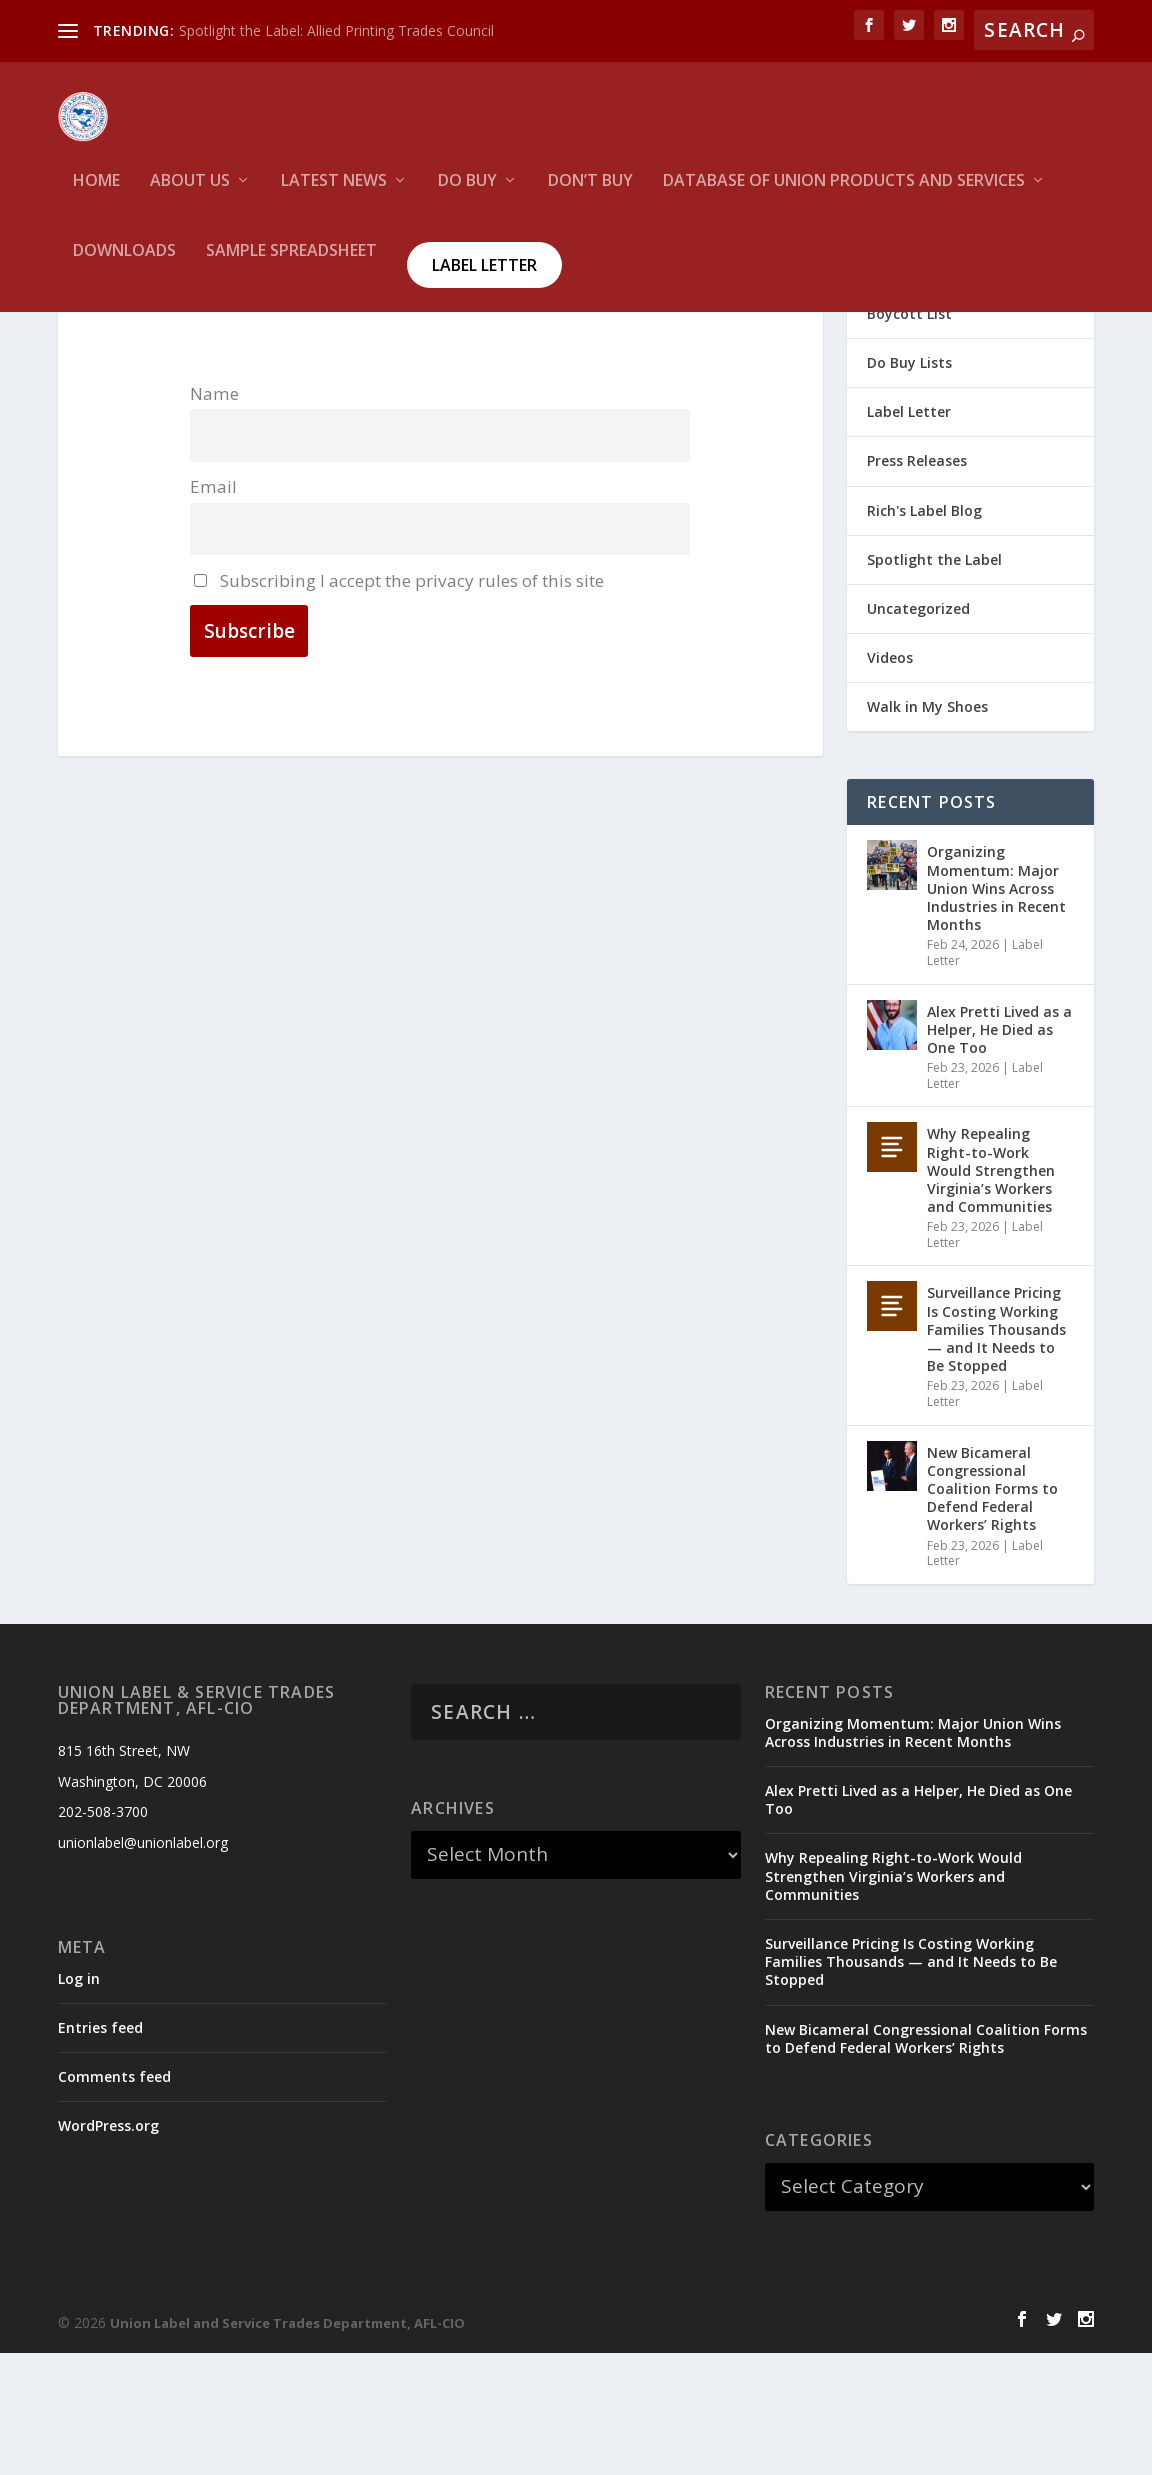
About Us (190, 195)
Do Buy (467, 195)
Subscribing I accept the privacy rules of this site (399, 701)
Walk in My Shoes (927, 828)
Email (213, 608)
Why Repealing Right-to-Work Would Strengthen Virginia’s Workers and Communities (991, 1292)
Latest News (334, 195)
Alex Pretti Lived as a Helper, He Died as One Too (999, 1151)
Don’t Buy (590, 195)
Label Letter (484, 279)
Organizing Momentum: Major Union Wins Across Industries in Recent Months (996, 1010)
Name (214, 515)
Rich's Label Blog (924, 632)
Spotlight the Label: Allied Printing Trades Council (336, 30)
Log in (79, 2100)
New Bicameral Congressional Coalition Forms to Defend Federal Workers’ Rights (992, 1611)
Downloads (124, 265)
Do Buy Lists (909, 484)
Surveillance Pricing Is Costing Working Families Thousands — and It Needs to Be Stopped (996, 1451)
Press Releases (917, 582)
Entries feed (100, 2149)
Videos (890, 779)
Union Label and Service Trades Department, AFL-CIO (287, 2445)
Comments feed (114, 2198)
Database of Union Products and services (844, 195)
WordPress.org (108, 2247)
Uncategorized (918, 730)
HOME (96, 195)
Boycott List (909, 435)
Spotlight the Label (934, 681)
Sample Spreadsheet (291, 265)
